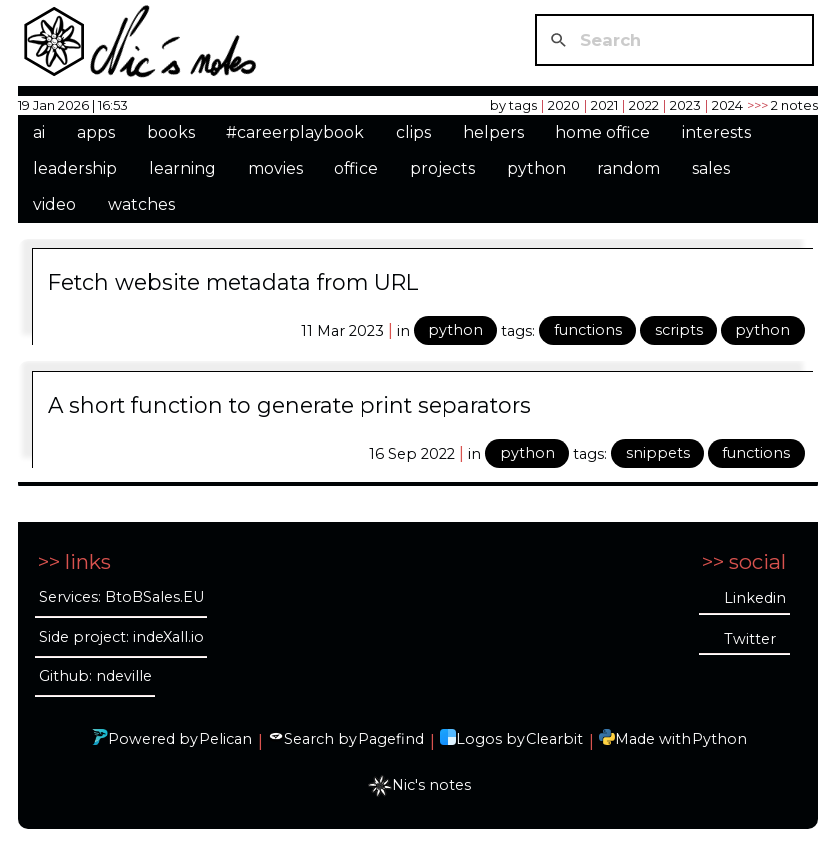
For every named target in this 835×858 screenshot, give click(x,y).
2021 (604, 105)
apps (96, 132)
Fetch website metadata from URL (233, 282)
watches (141, 204)
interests (716, 132)
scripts (679, 330)
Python (719, 739)
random (628, 168)
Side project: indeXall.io (121, 637)
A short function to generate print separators (289, 405)
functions (588, 330)
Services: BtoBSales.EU (121, 597)
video (54, 204)
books (171, 132)
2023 (685, 105)
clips (413, 132)
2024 (727, 105)
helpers (493, 132)
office (356, 168)
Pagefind (391, 739)
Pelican (225, 739)
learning (182, 168)
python (536, 168)
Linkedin (755, 598)
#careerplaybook (295, 132)
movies (275, 168)
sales (711, 168)
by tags (513, 105)
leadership (75, 168)
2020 (564, 105)
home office (602, 132)
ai (39, 132)
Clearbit (554, 739)
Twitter (750, 639)
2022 (644, 105)
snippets (658, 453)
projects (442, 168)
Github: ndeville (95, 676)
